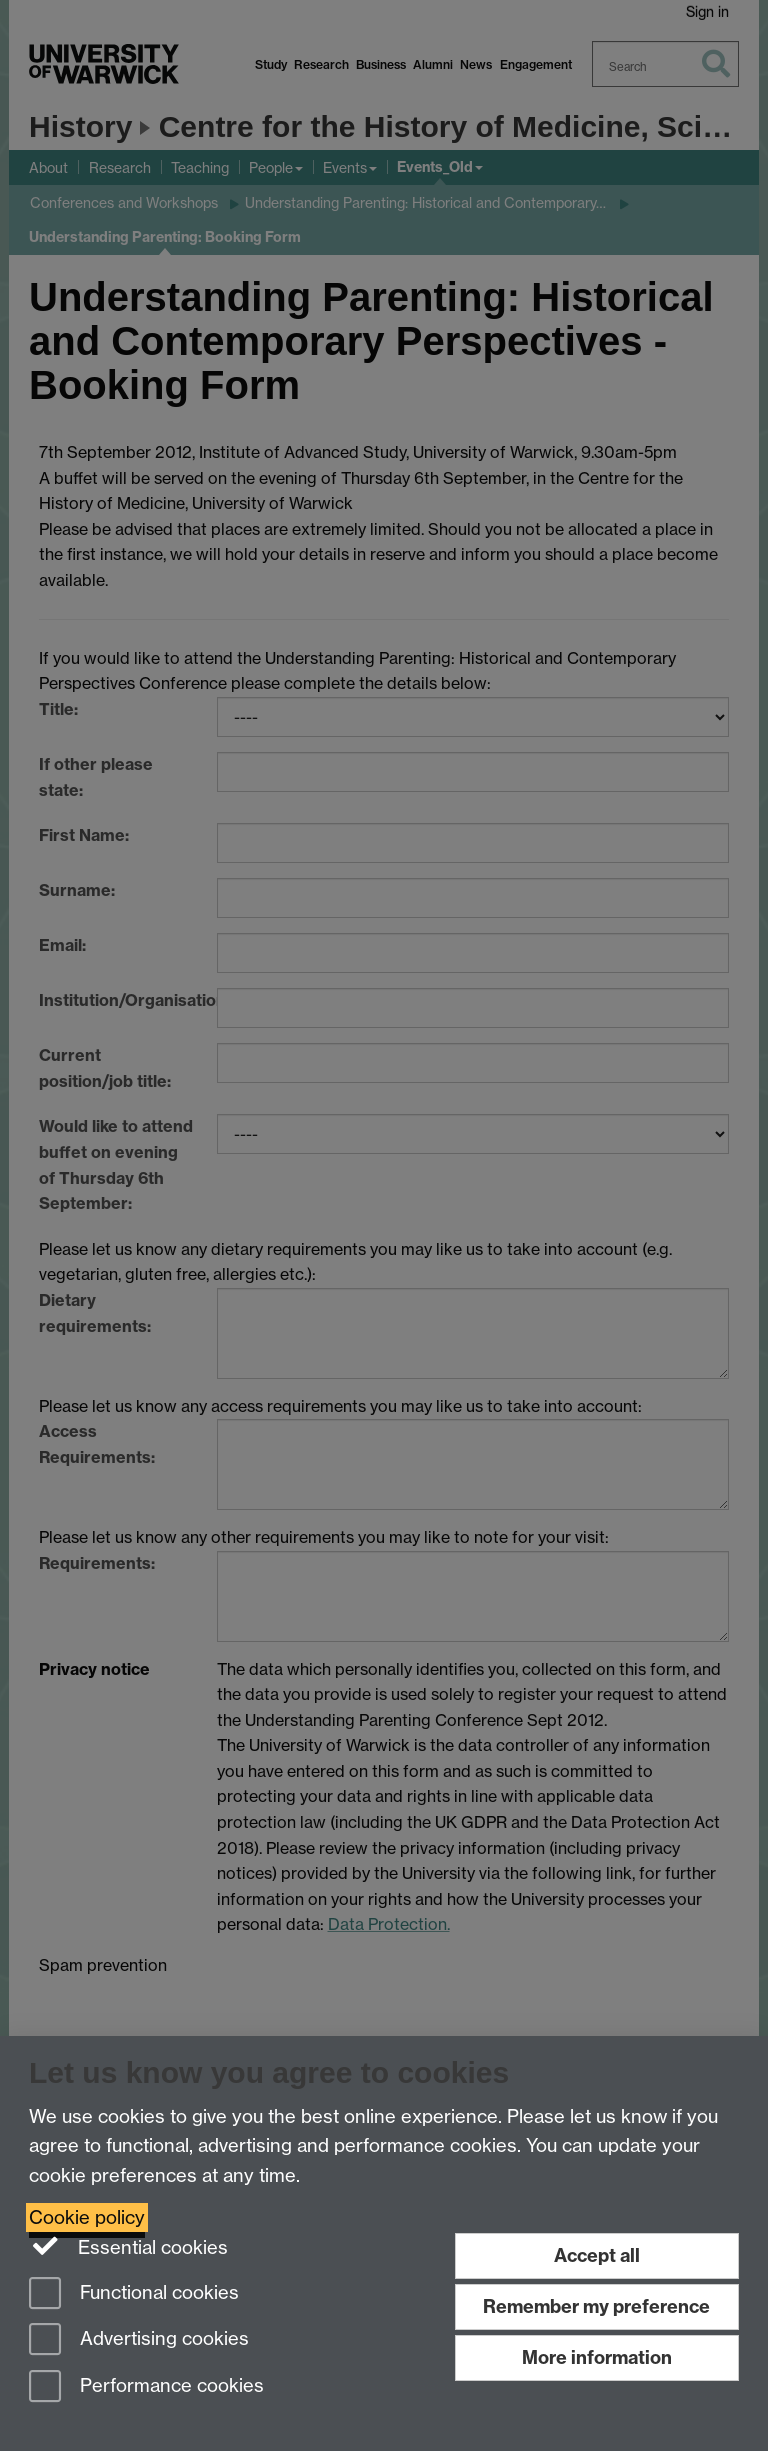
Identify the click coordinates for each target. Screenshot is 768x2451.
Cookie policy (87, 2217)
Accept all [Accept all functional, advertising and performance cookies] (597, 2255)
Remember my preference (596, 2306)
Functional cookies (134, 2294)
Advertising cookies (139, 2340)
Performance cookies (146, 2387)
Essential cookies (128, 2246)
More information (597, 2357)
